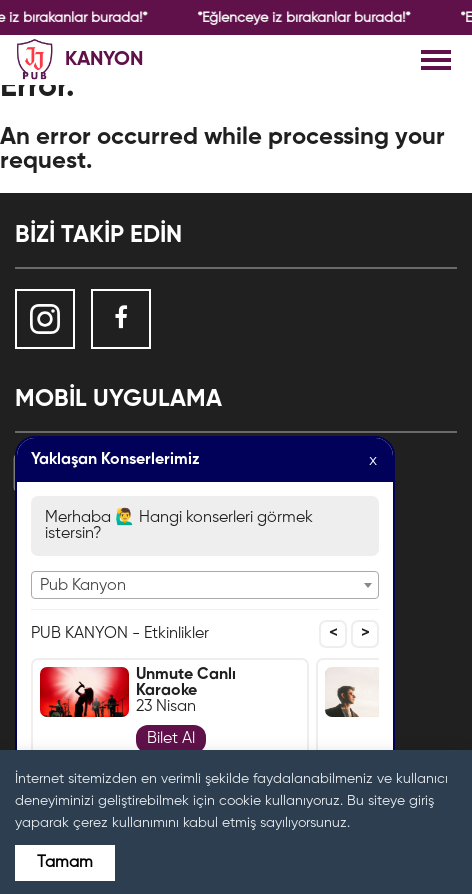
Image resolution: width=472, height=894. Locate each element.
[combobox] (205, 585)
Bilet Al (171, 739)
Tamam (65, 863)
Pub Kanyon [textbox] (83, 586)
